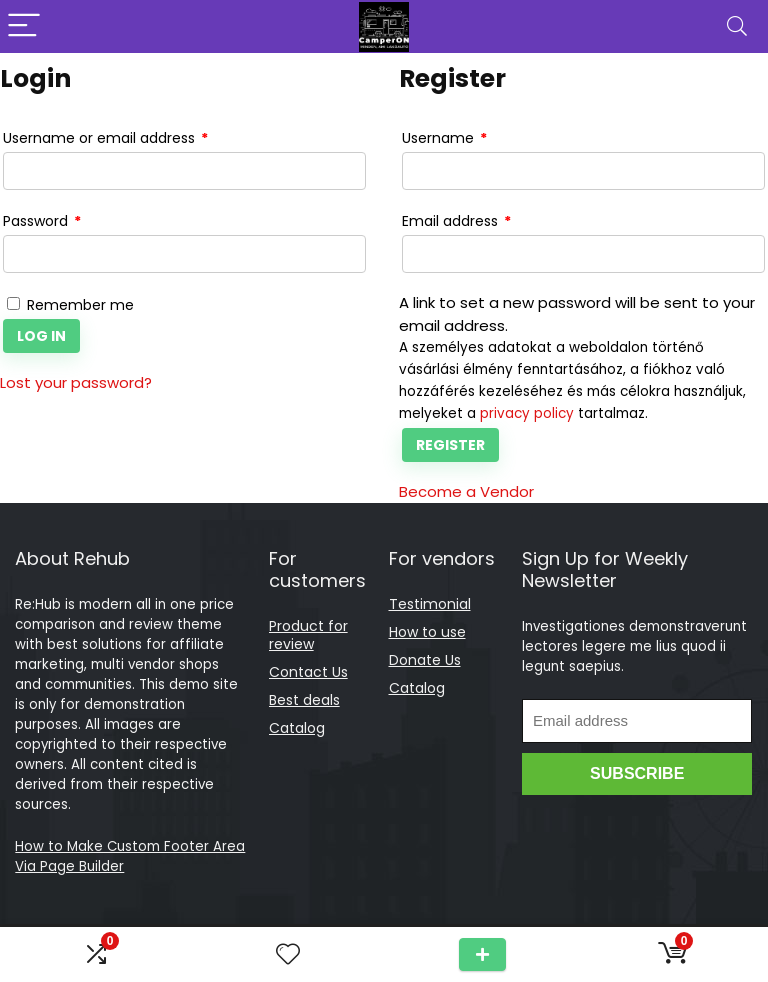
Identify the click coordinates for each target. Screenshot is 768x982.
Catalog (297, 728)
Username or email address (105, 138)
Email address (456, 221)
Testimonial (430, 604)
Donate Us (425, 660)
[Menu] (24, 26)
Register (450, 445)
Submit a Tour (482, 954)
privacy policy (527, 413)
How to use (427, 632)
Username (444, 138)
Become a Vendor (466, 491)
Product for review (308, 635)
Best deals (304, 700)
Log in (41, 336)
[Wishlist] (288, 954)
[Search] (737, 26)
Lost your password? (76, 382)
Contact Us (308, 672)
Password (42, 221)
